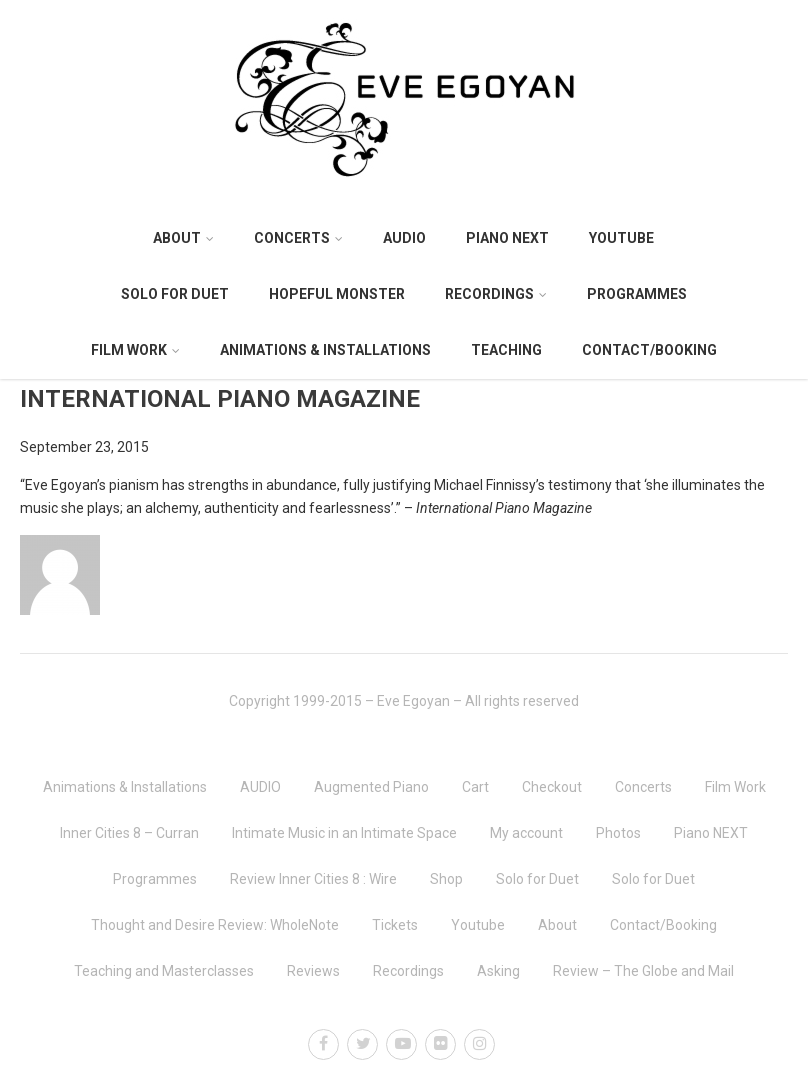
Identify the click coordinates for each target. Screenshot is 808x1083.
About (183, 238)
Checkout (552, 787)
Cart (475, 787)
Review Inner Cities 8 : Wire (313, 879)
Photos (618, 833)
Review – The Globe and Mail (643, 971)
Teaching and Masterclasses (164, 971)
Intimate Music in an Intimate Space (344, 833)
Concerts (298, 238)
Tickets (395, 925)
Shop (446, 879)
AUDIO (404, 238)
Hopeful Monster (337, 294)
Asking (498, 971)
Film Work (135, 350)
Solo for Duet (175, 294)
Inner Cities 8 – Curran (129, 833)
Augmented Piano (371, 787)
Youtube (621, 238)
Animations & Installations (325, 350)
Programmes (637, 294)
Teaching (506, 350)
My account (526, 833)
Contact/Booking (649, 350)
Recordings (496, 294)
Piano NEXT (507, 238)
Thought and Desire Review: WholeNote (215, 925)
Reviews (313, 971)
